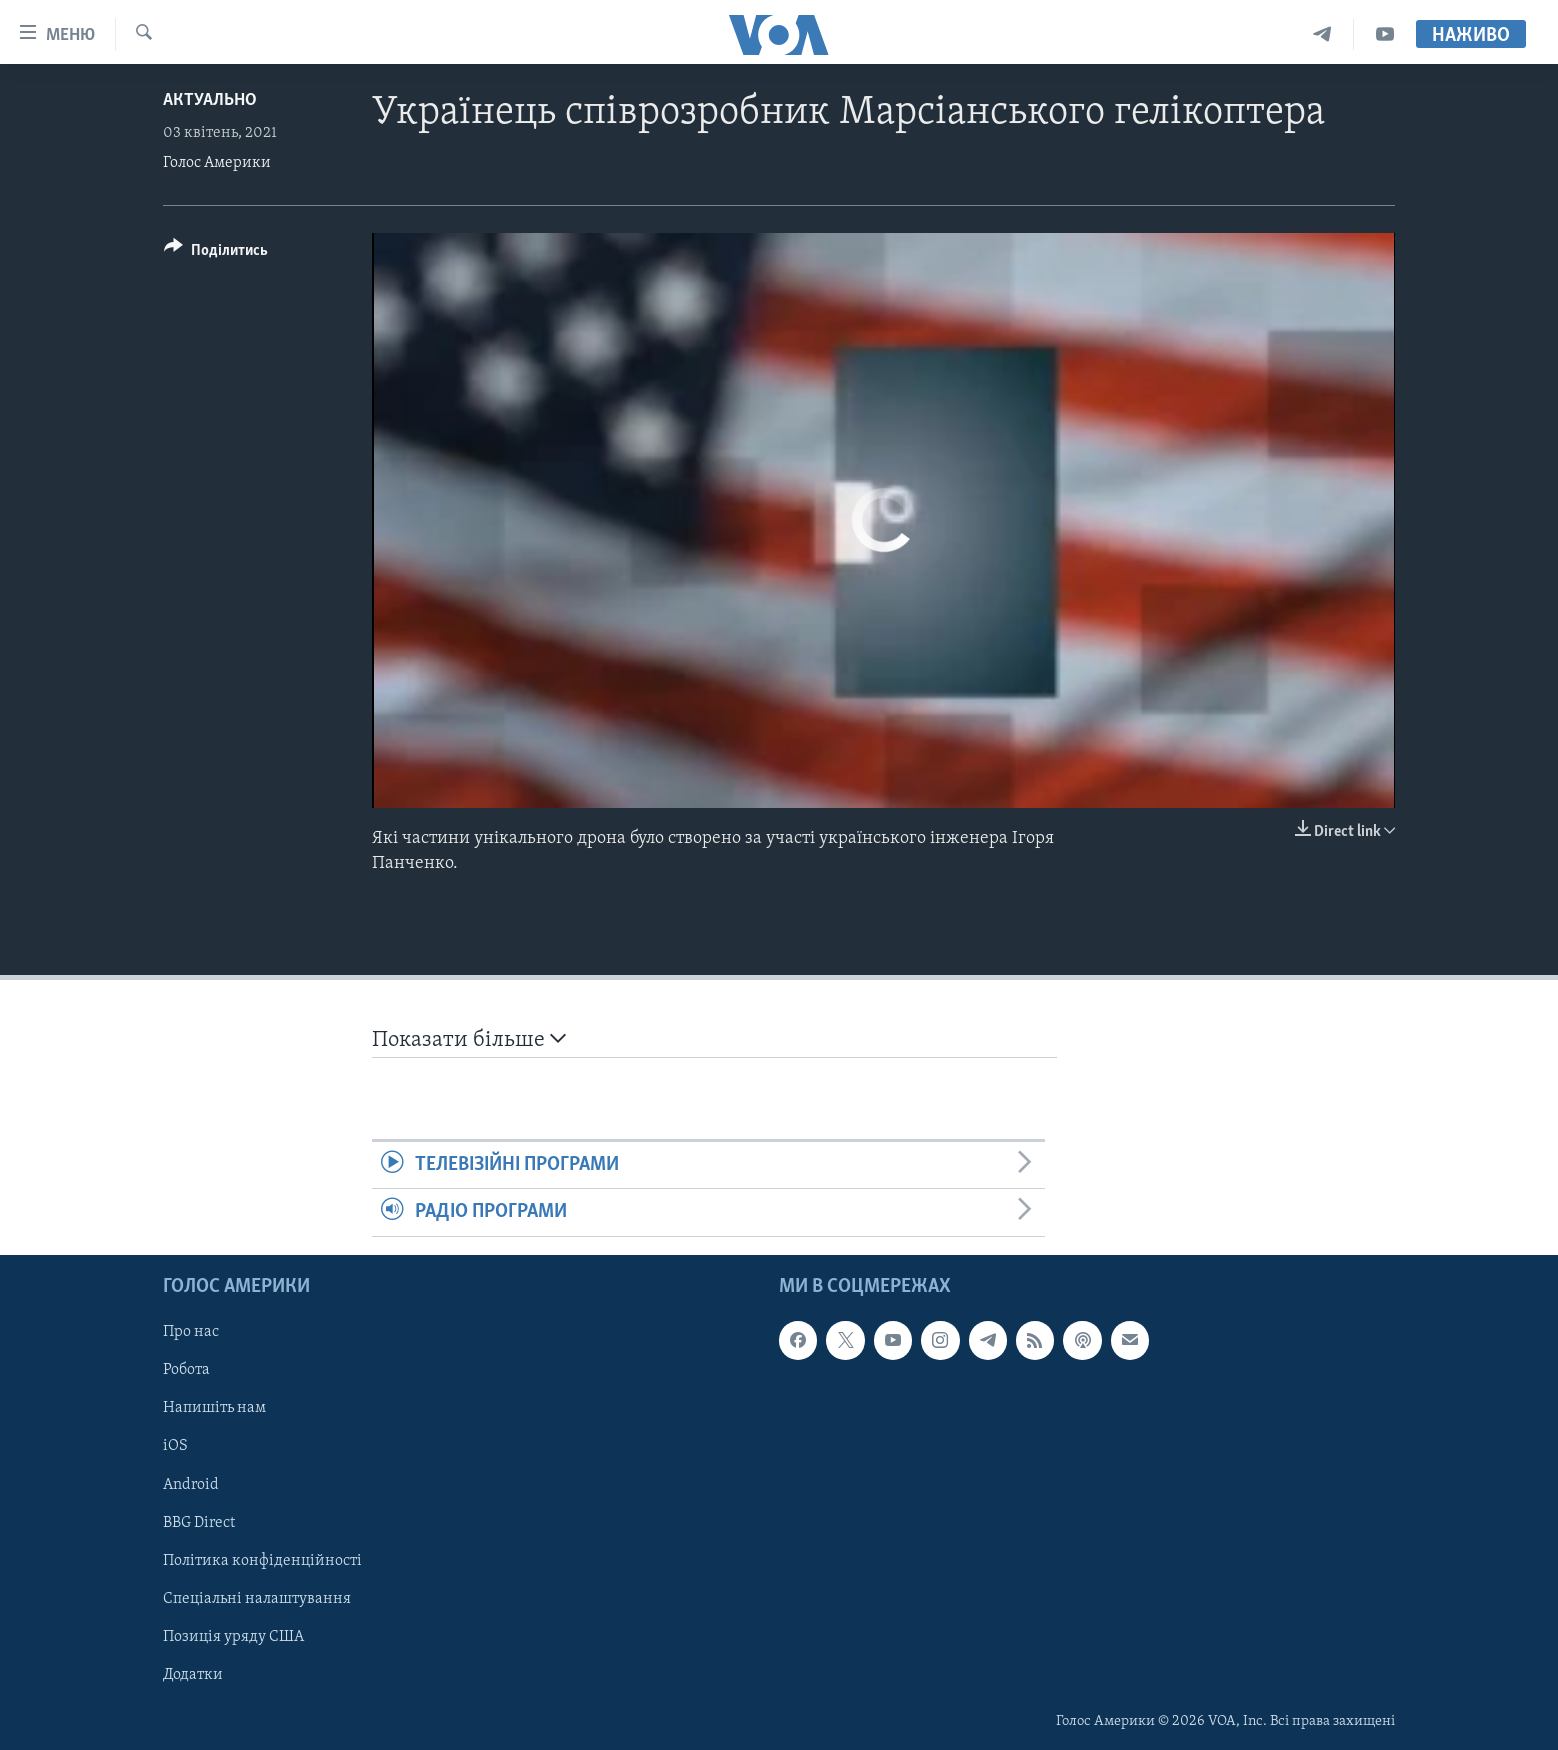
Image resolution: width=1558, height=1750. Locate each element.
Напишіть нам (214, 1408)
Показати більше (469, 1039)
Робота (186, 1370)
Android (191, 1484)
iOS (175, 1446)
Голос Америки (217, 163)
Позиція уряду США (233, 1636)
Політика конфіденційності (262, 1560)
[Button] (216, 253)
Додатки (193, 1674)
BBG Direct (199, 1522)
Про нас (191, 1332)
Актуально (210, 100)
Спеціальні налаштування (257, 1598)
